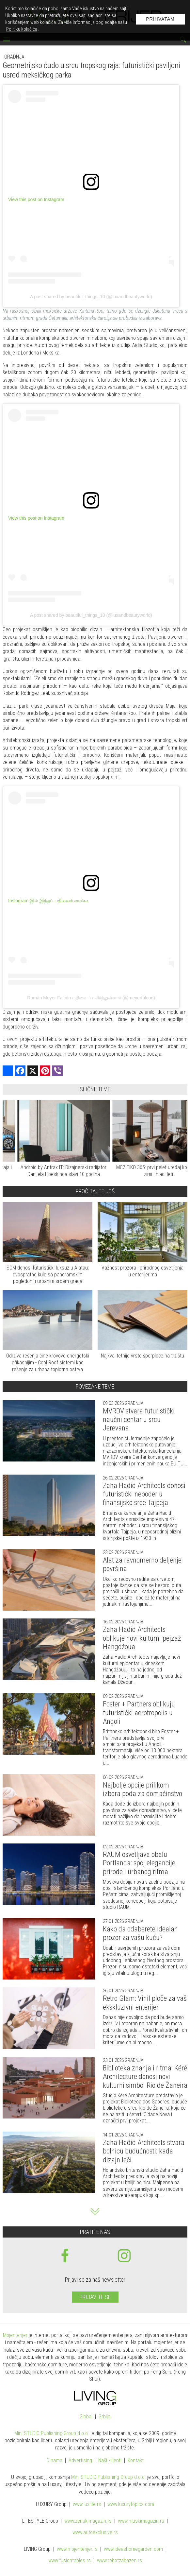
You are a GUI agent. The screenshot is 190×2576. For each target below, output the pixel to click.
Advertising (80, 2461)
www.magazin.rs (88, 2521)
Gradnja (14, 57)
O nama (54, 2461)
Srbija (104, 2417)
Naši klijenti (109, 2461)
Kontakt (136, 2461)
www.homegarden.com (133, 2549)
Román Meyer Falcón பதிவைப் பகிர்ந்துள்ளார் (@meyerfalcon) (91, 997)
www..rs (87, 2504)
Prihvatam (160, 19)
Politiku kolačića (21, 29)
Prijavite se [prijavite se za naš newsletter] (95, 2296)
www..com (130, 2504)
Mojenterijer (15, 2335)
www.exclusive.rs (95, 2532)
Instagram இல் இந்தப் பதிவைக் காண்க (48, 900)
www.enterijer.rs (77, 2549)
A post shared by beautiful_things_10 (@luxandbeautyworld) (91, 296)
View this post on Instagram (36, 199)
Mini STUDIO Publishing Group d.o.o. (51, 2433)
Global (86, 2417)
